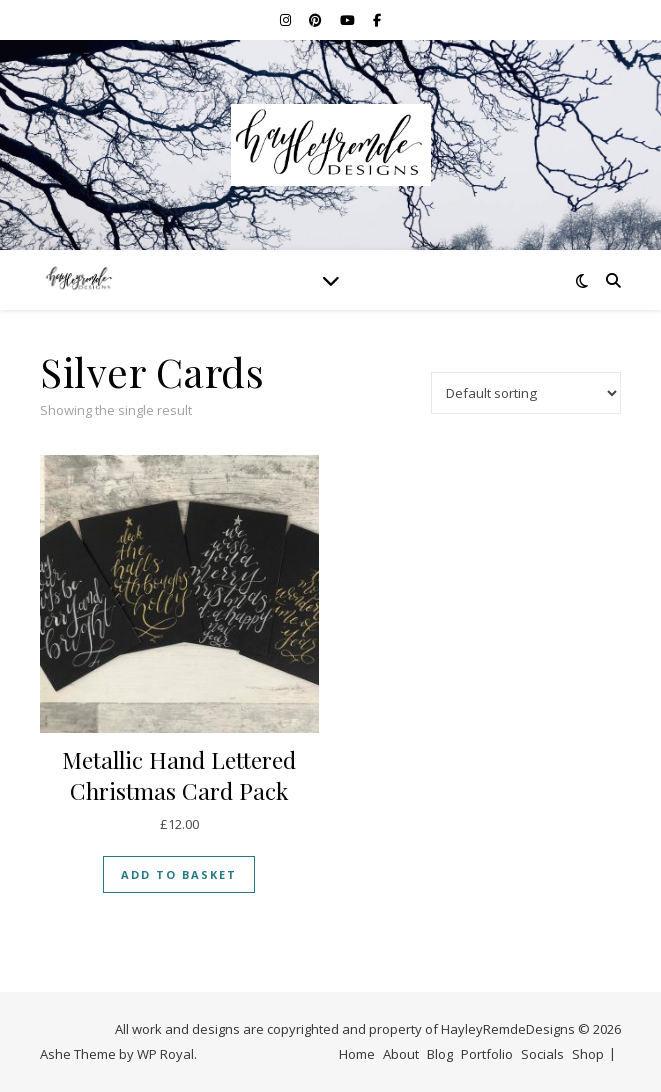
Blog (440, 1054)
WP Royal (165, 1054)
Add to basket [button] (179, 874)
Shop (588, 1054)
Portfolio (487, 1054)
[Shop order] (526, 393)
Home (357, 1054)
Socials (542, 1054)
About (401, 1054)
